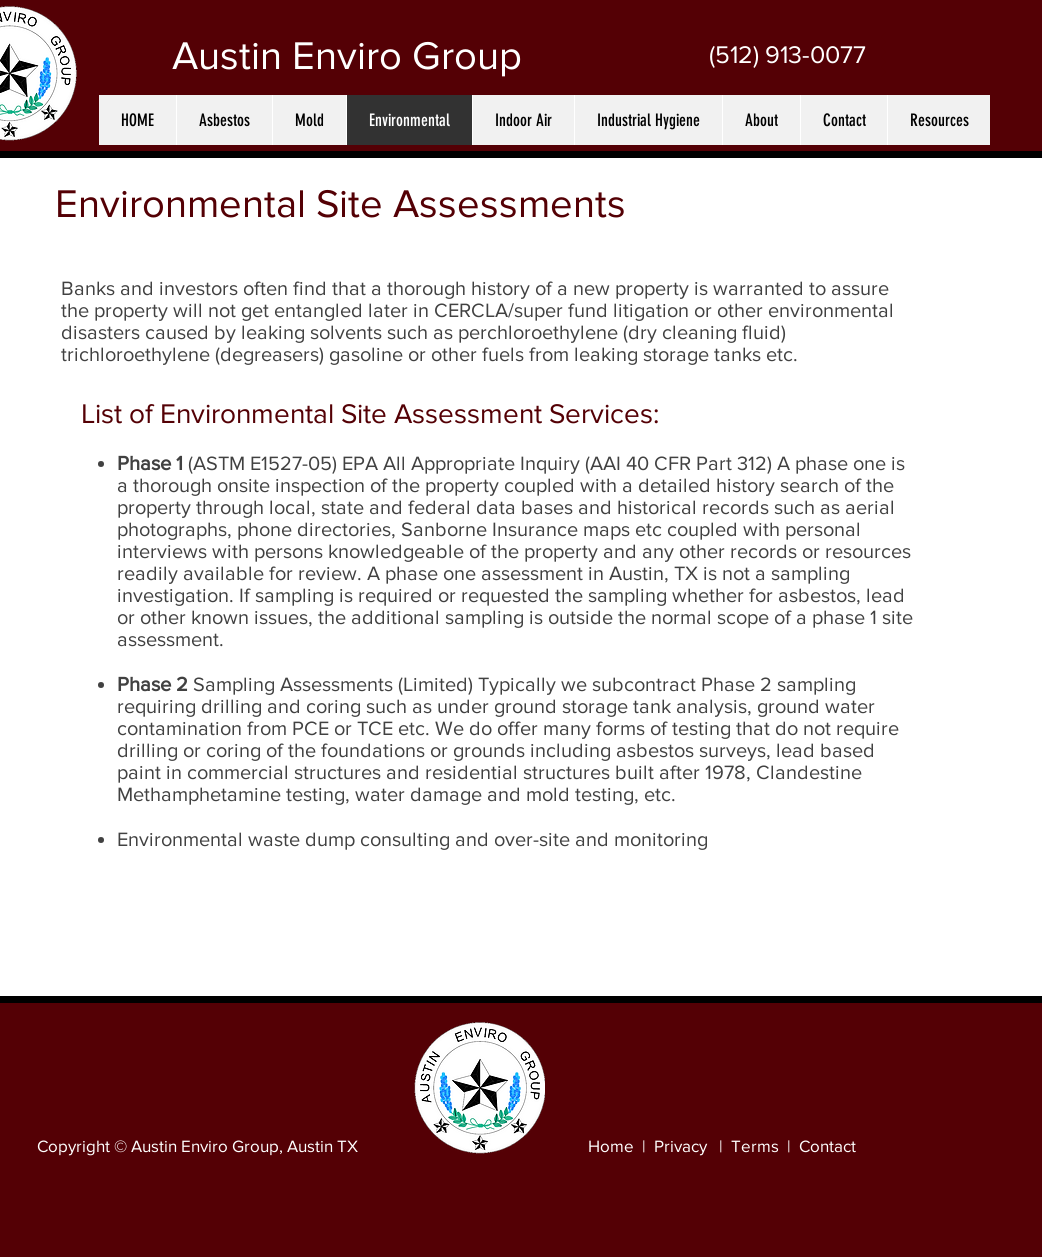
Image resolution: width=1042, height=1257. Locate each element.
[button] (224, 120)
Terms (755, 1145)
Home (611, 1145)
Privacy (680, 1145)
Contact (827, 1145)
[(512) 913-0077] (787, 54)
